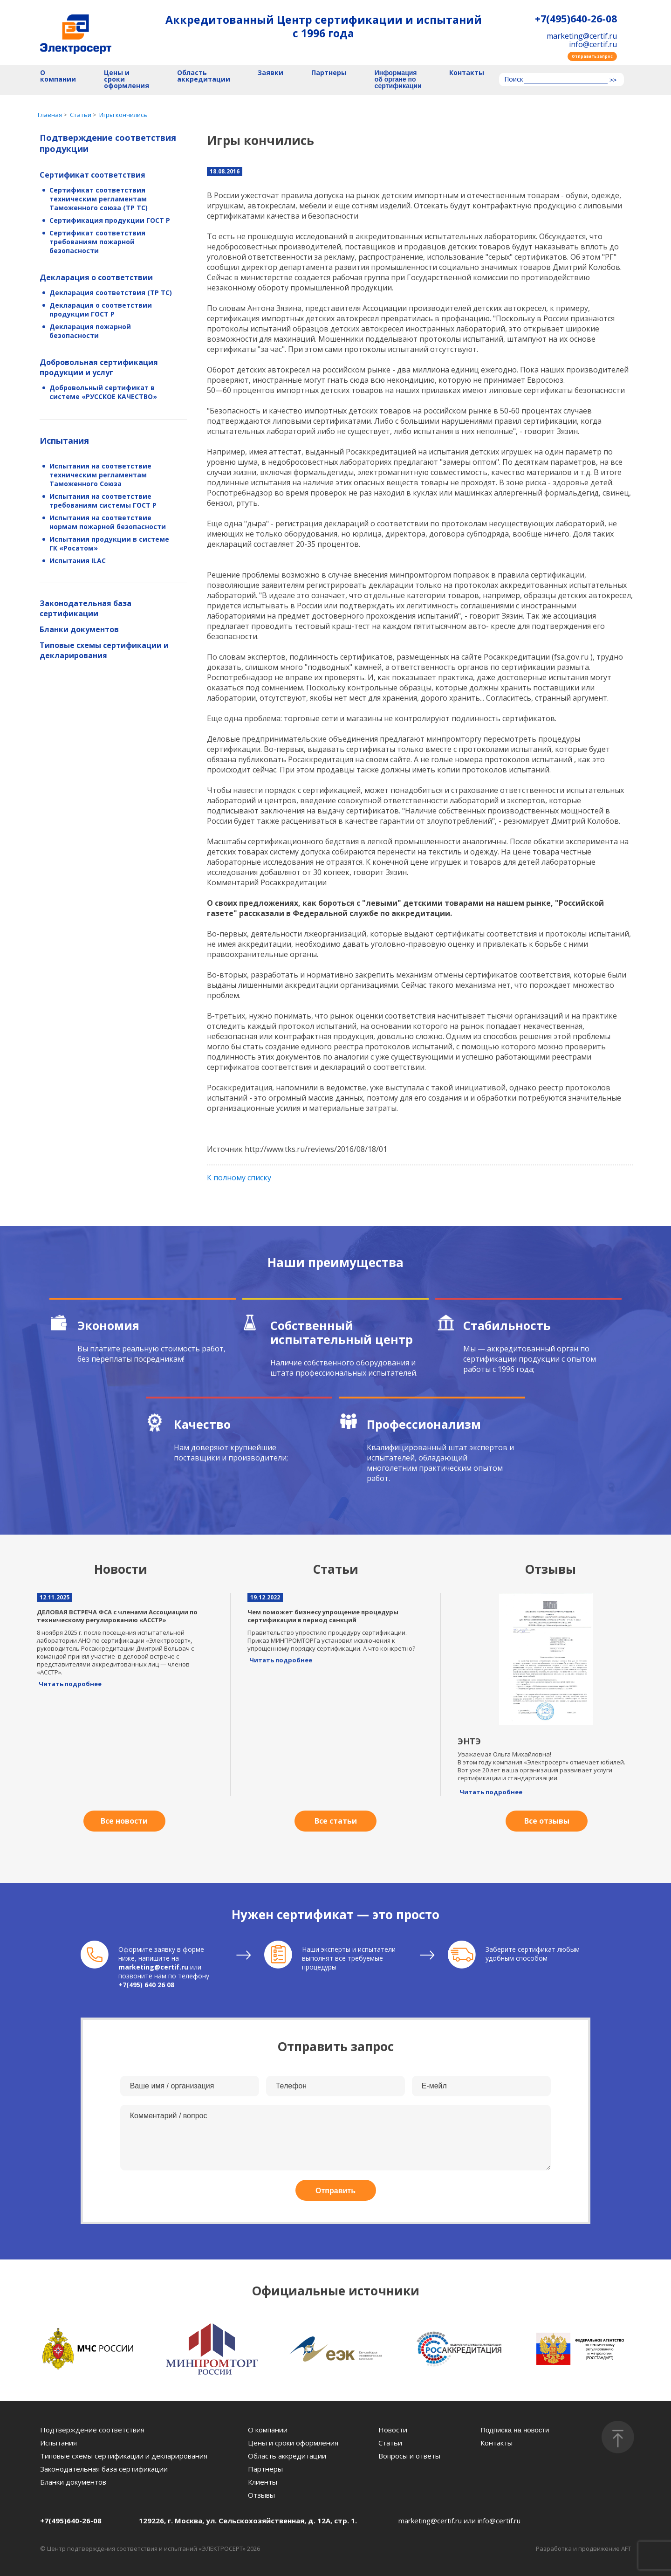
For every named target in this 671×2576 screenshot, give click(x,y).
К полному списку (239, 1177)
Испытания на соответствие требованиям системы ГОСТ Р (103, 501)
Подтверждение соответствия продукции (108, 143)
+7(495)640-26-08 (576, 19)
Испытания (64, 440)
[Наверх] (618, 2437)
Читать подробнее (70, 1684)
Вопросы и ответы (409, 2455)
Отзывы (261, 2495)
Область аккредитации (203, 76)
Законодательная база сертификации (85, 608)
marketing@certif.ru (582, 36)
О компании (58, 76)
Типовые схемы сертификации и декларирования (104, 650)
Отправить (335, 2191)
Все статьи (336, 1821)
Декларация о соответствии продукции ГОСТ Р (100, 309)
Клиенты (262, 2481)
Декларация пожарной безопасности (90, 331)
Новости (392, 2429)
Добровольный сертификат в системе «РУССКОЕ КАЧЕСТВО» (103, 392)
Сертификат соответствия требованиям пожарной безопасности (97, 241)
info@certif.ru (593, 44)
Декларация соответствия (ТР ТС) (110, 292)
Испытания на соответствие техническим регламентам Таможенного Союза (100, 474)
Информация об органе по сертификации (398, 79)
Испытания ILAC (77, 560)
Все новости (124, 1821)
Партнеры (329, 72)
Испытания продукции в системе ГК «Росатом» (109, 543)
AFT (626, 2548)
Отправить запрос (592, 56)
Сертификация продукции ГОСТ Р (109, 220)
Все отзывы (546, 1821)
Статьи (390, 2442)
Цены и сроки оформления (126, 79)
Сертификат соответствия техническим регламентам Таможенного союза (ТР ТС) (98, 199)
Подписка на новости (514, 2430)
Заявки (270, 72)
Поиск (513, 79)
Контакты (466, 72)
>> (612, 80)
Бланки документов (79, 629)
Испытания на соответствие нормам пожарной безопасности (107, 522)
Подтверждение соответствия (92, 2429)
